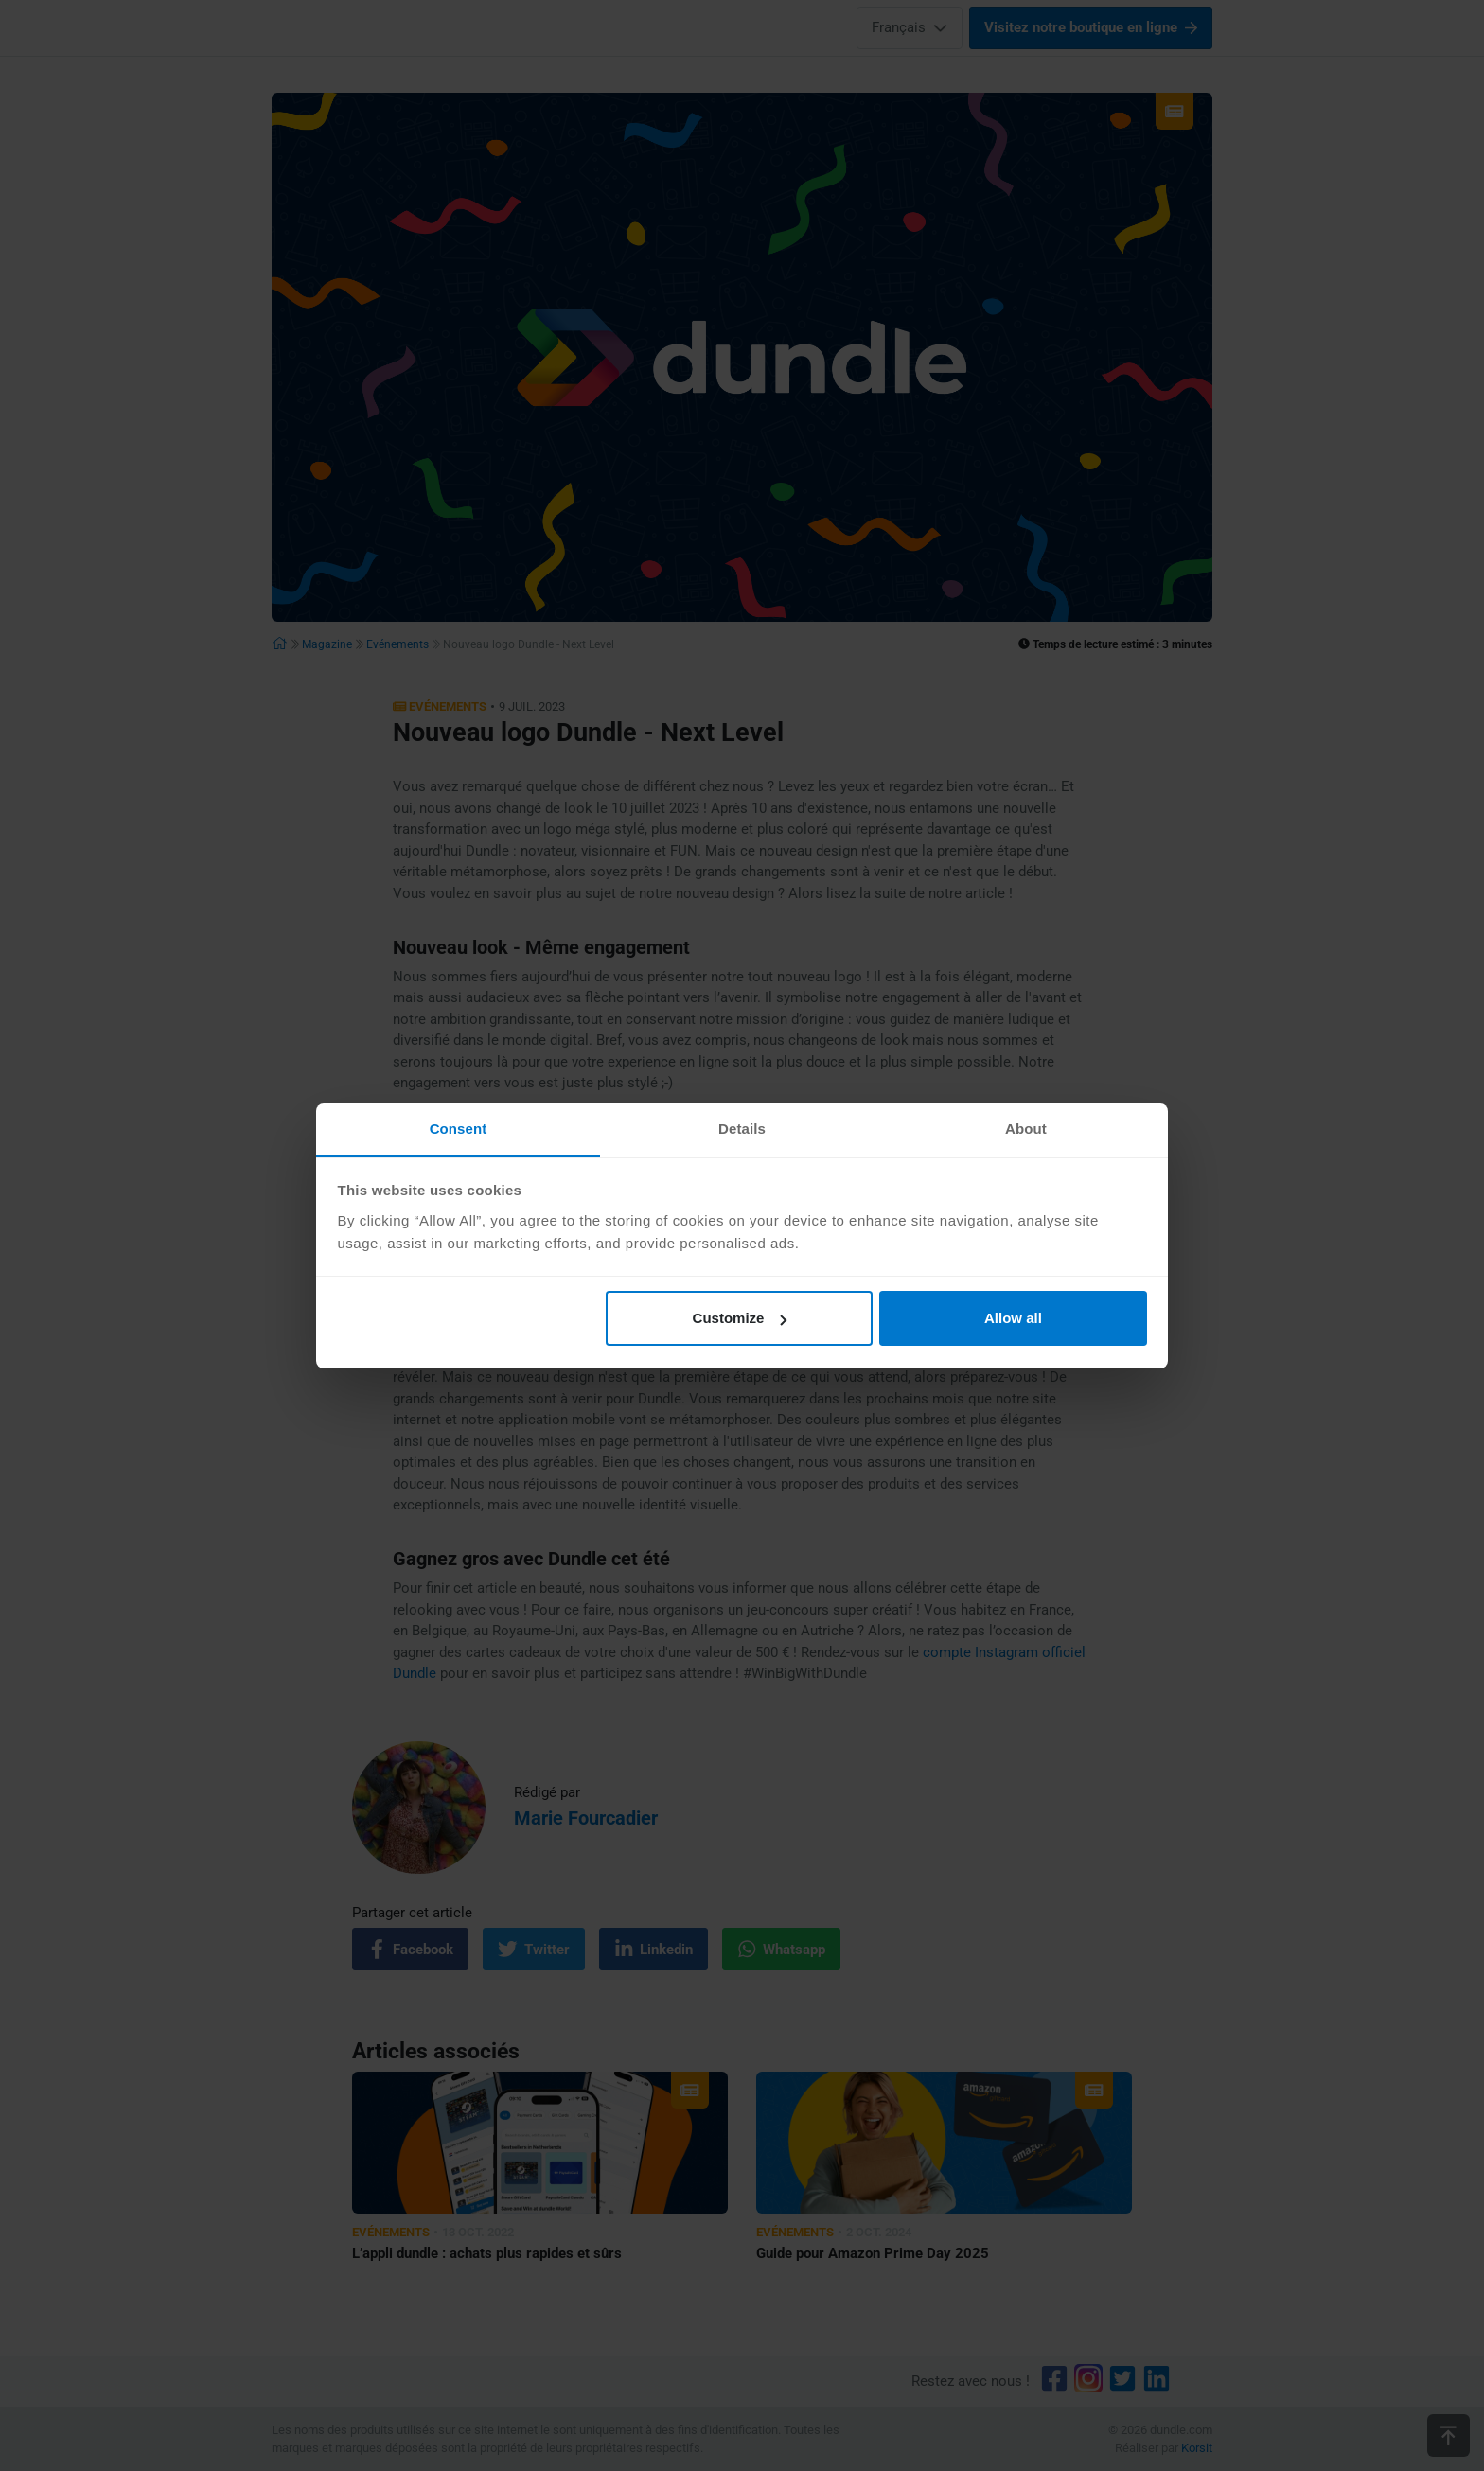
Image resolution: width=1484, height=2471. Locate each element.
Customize (740, 1318)
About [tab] (1026, 1129)
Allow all (1013, 1318)
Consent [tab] (458, 1129)
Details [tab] (742, 1129)
